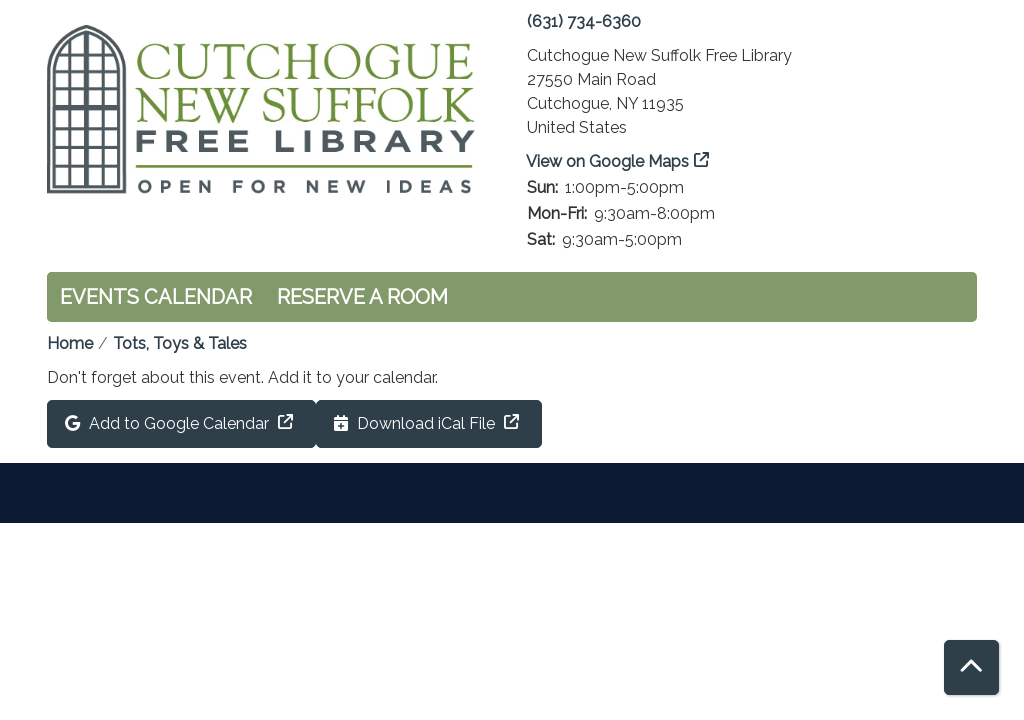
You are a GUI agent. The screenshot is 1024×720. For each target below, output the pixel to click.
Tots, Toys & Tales (180, 343)
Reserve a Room (362, 297)
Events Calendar (156, 297)
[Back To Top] (971, 667)
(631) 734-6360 (584, 21)
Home (70, 343)
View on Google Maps (608, 161)
